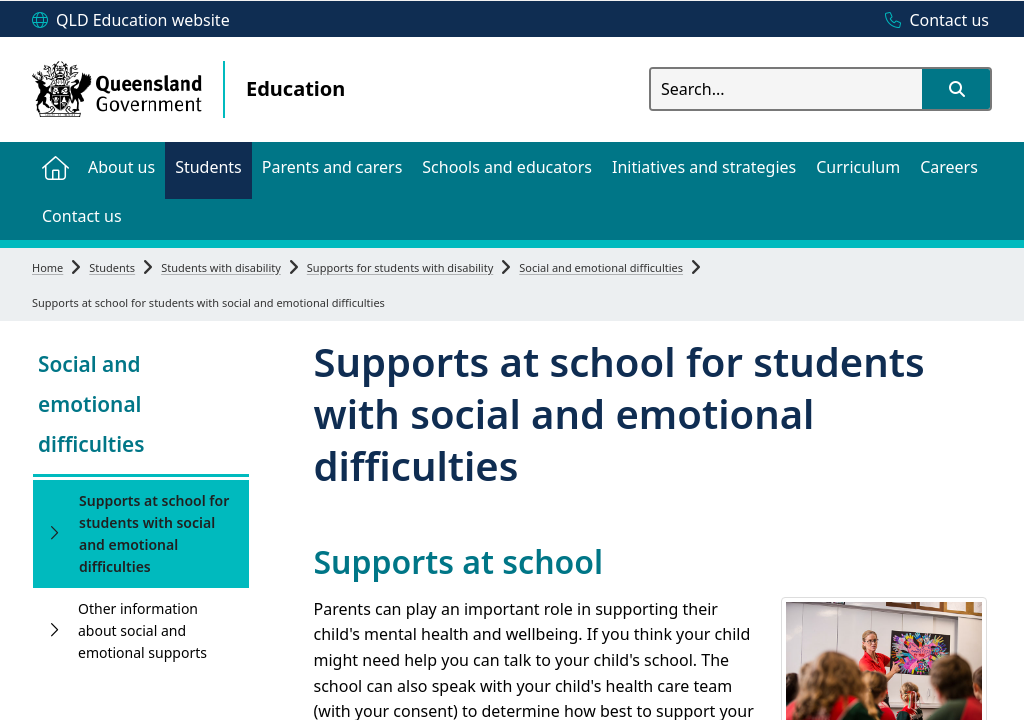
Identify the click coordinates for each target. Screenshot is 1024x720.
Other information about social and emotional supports (142, 630)
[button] (956, 89)
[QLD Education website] (131, 21)
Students (112, 267)
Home (47, 267)
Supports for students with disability (400, 267)
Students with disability (221, 267)
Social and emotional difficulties (601, 267)
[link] (141, 406)
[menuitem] (55, 166)
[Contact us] (932, 21)
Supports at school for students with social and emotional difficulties (154, 533)
